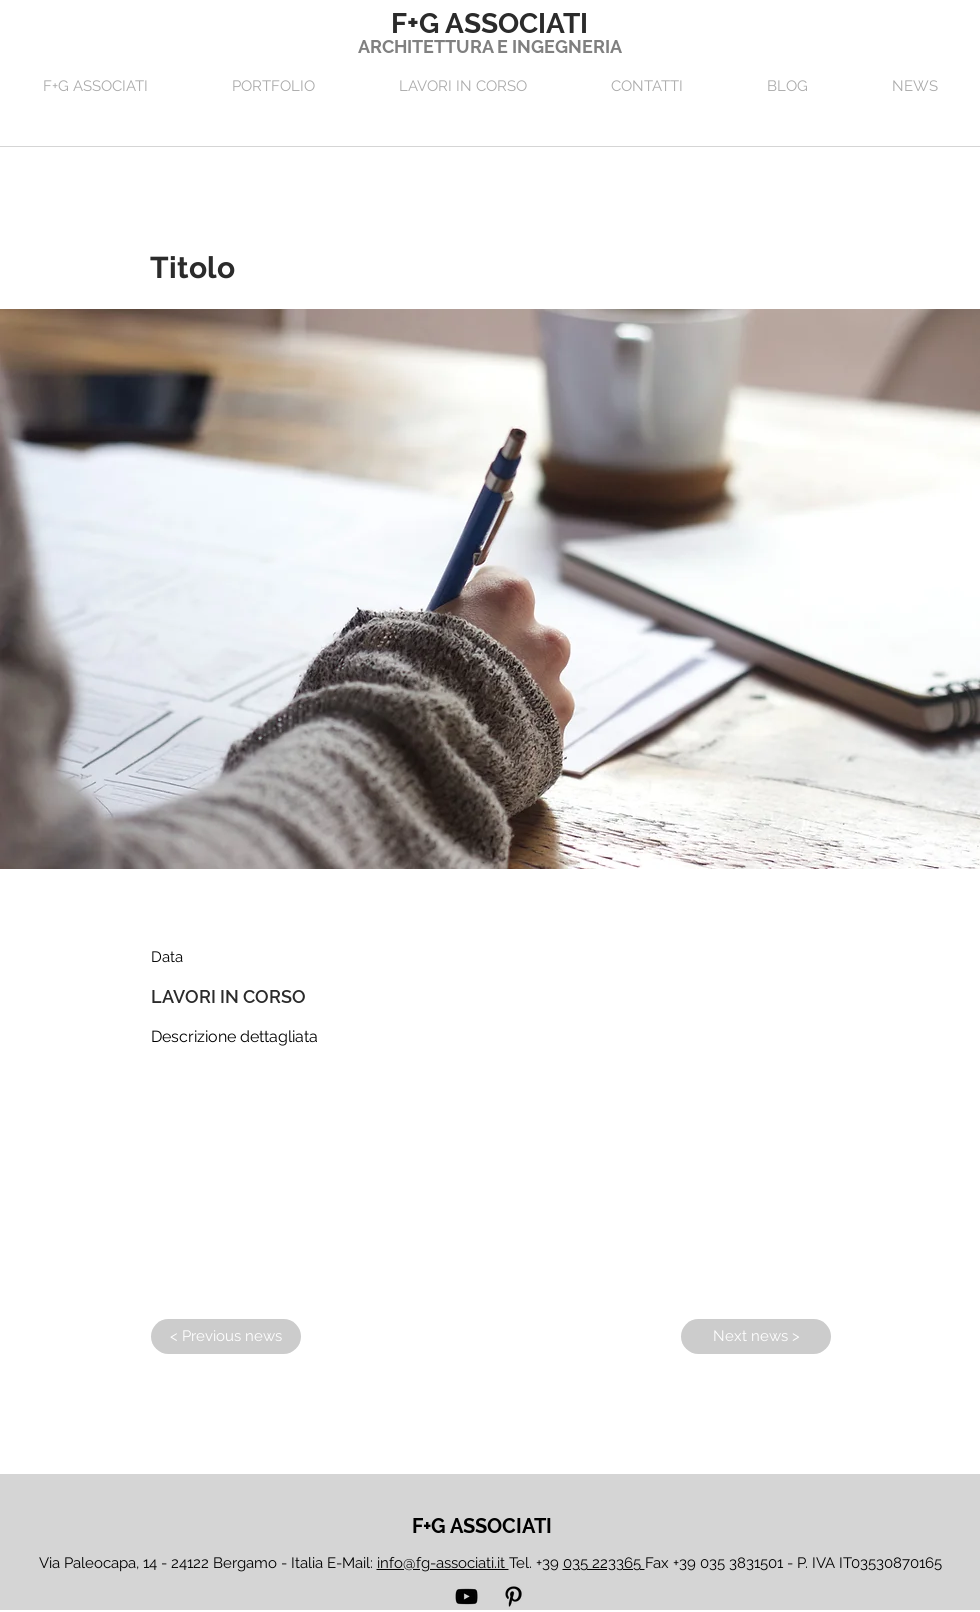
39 (593, 1563)
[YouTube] (466, 1596)
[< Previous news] (226, 1336)
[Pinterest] (513, 1596)
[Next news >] (756, 1336)
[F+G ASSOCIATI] (482, 1526)
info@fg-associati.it (443, 1563)
